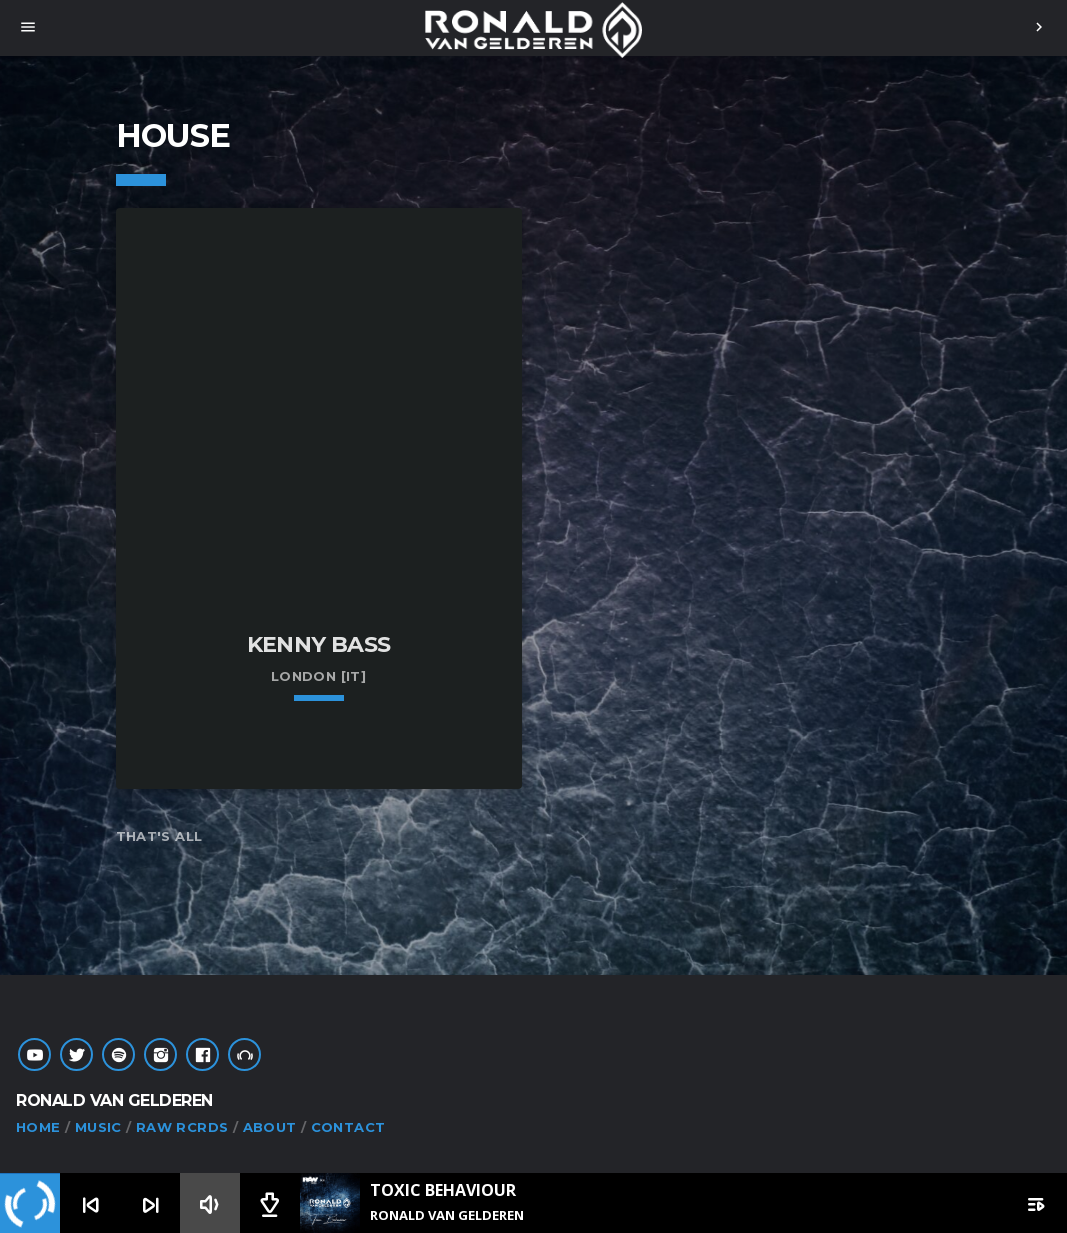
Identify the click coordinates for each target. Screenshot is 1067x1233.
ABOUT (270, 1127)
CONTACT (348, 1127)
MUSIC (98, 1127)
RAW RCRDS (182, 1127)
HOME (38, 1127)
